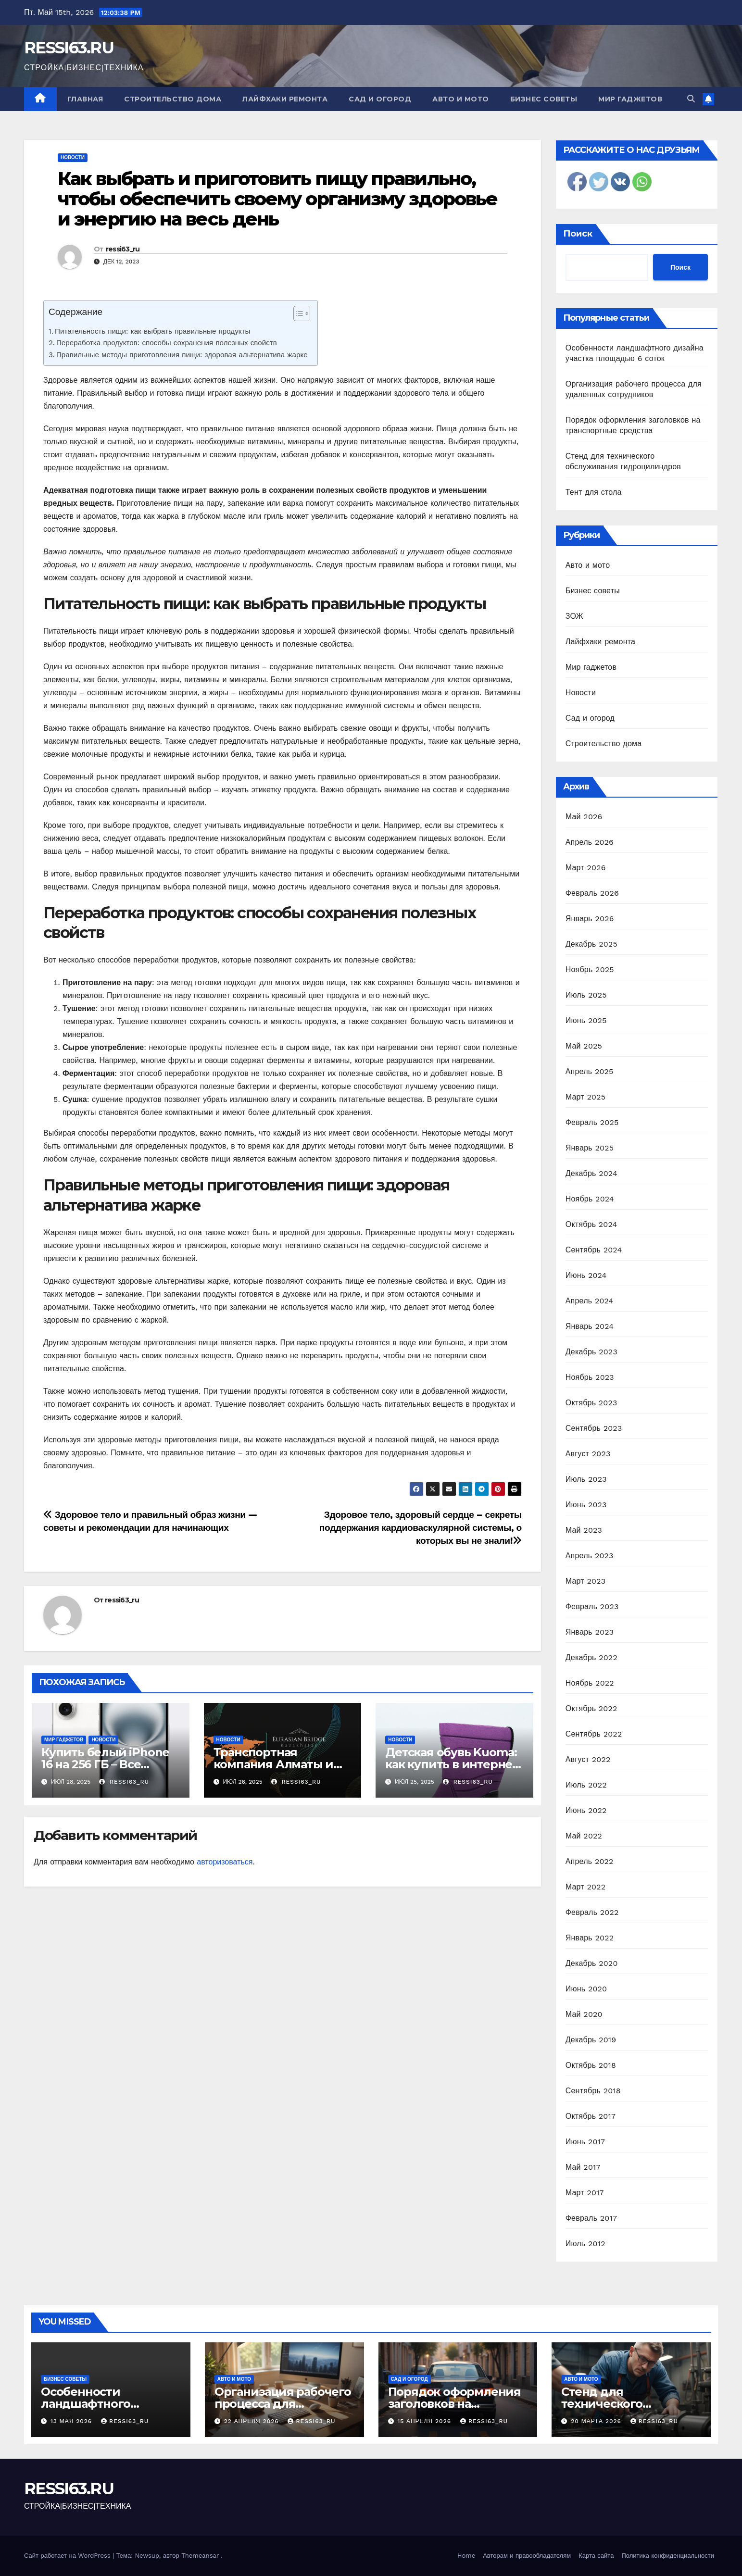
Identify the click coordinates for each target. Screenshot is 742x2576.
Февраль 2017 (591, 2218)
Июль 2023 (586, 1479)
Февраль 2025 (592, 1122)
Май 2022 (584, 1835)
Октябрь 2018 (591, 2065)
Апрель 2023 (590, 1555)
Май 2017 (583, 2167)
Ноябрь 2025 (590, 969)
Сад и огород (380, 99)
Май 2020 (584, 2014)
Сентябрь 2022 (594, 1733)
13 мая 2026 (72, 2421)
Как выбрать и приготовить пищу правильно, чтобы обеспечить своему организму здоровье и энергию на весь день (277, 198)
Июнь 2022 (586, 1810)
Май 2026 (584, 816)
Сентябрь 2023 (594, 1428)
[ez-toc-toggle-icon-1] (297, 315)
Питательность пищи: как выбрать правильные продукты (152, 331)
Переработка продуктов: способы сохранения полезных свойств (166, 342)
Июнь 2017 (585, 2141)
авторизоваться (224, 1861)
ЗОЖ (574, 616)
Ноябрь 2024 (590, 1198)
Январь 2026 (590, 918)
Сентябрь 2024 (594, 1249)
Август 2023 (588, 1453)
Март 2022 (585, 1886)
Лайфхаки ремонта (284, 99)
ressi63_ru (123, 249)
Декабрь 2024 (591, 1173)
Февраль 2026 (592, 893)
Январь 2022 (590, 1937)
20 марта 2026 (597, 2421)
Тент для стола (594, 492)
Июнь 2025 (586, 1020)
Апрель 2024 (590, 1300)
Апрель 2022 (590, 1861)
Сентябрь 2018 (593, 2090)
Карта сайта (596, 2555)
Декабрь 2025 (591, 944)
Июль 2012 (585, 2243)
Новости (73, 157)
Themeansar (200, 2555)
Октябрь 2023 (591, 1402)
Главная (85, 99)
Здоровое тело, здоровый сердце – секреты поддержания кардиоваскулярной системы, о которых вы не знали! (420, 1527)
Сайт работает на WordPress (68, 2555)
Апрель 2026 (590, 842)
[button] (691, 98)
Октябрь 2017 (591, 2116)
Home (466, 2555)
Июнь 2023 (586, 1504)
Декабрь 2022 (591, 1657)
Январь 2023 (590, 1632)
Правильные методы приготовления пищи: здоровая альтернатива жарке (182, 354)
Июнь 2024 (586, 1275)
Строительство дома (172, 99)
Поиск (577, 233)
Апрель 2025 (590, 1071)
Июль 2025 (586, 995)
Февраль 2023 (592, 1606)
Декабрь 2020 (592, 1963)
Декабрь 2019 (591, 2039)
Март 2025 (585, 1096)
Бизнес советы (544, 99)
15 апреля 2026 (425, 2421)
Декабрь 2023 (591, 1351)
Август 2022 (588, 1759)
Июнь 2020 (586, 1988)
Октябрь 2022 (591, 1708)
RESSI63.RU (68, 48)
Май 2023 (584, 1530)
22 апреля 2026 (252, 2421)
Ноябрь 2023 (590, 1377)
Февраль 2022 (592, 1912)
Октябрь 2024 (591, 1224)
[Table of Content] (301, 313)
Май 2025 (584, 1045)
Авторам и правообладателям (527, 2555)
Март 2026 (586, 867)
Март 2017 (585, 2192)
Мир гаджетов (630, 99)
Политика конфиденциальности (667, 2555)
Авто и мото (460, 99)
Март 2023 (585, 1581)
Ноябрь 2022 (590, 1683)
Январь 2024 (590, 1326)
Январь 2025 (590, 1147)
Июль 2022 (586, 1784)
